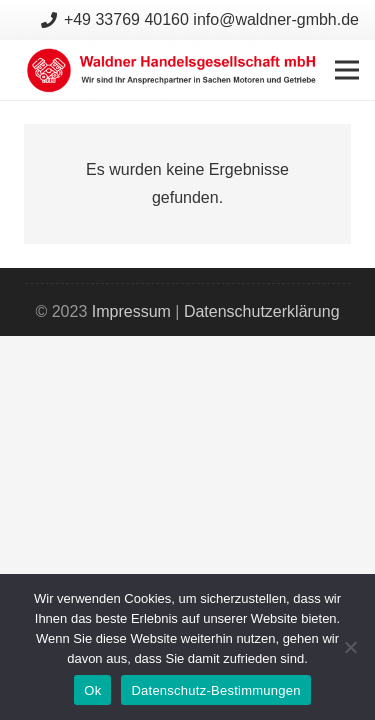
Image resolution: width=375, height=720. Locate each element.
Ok (92, 690)
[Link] (172, 70)
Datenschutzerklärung (262, 311)
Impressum (131, 311)
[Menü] (347, 70)
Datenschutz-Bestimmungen (215, 690)
